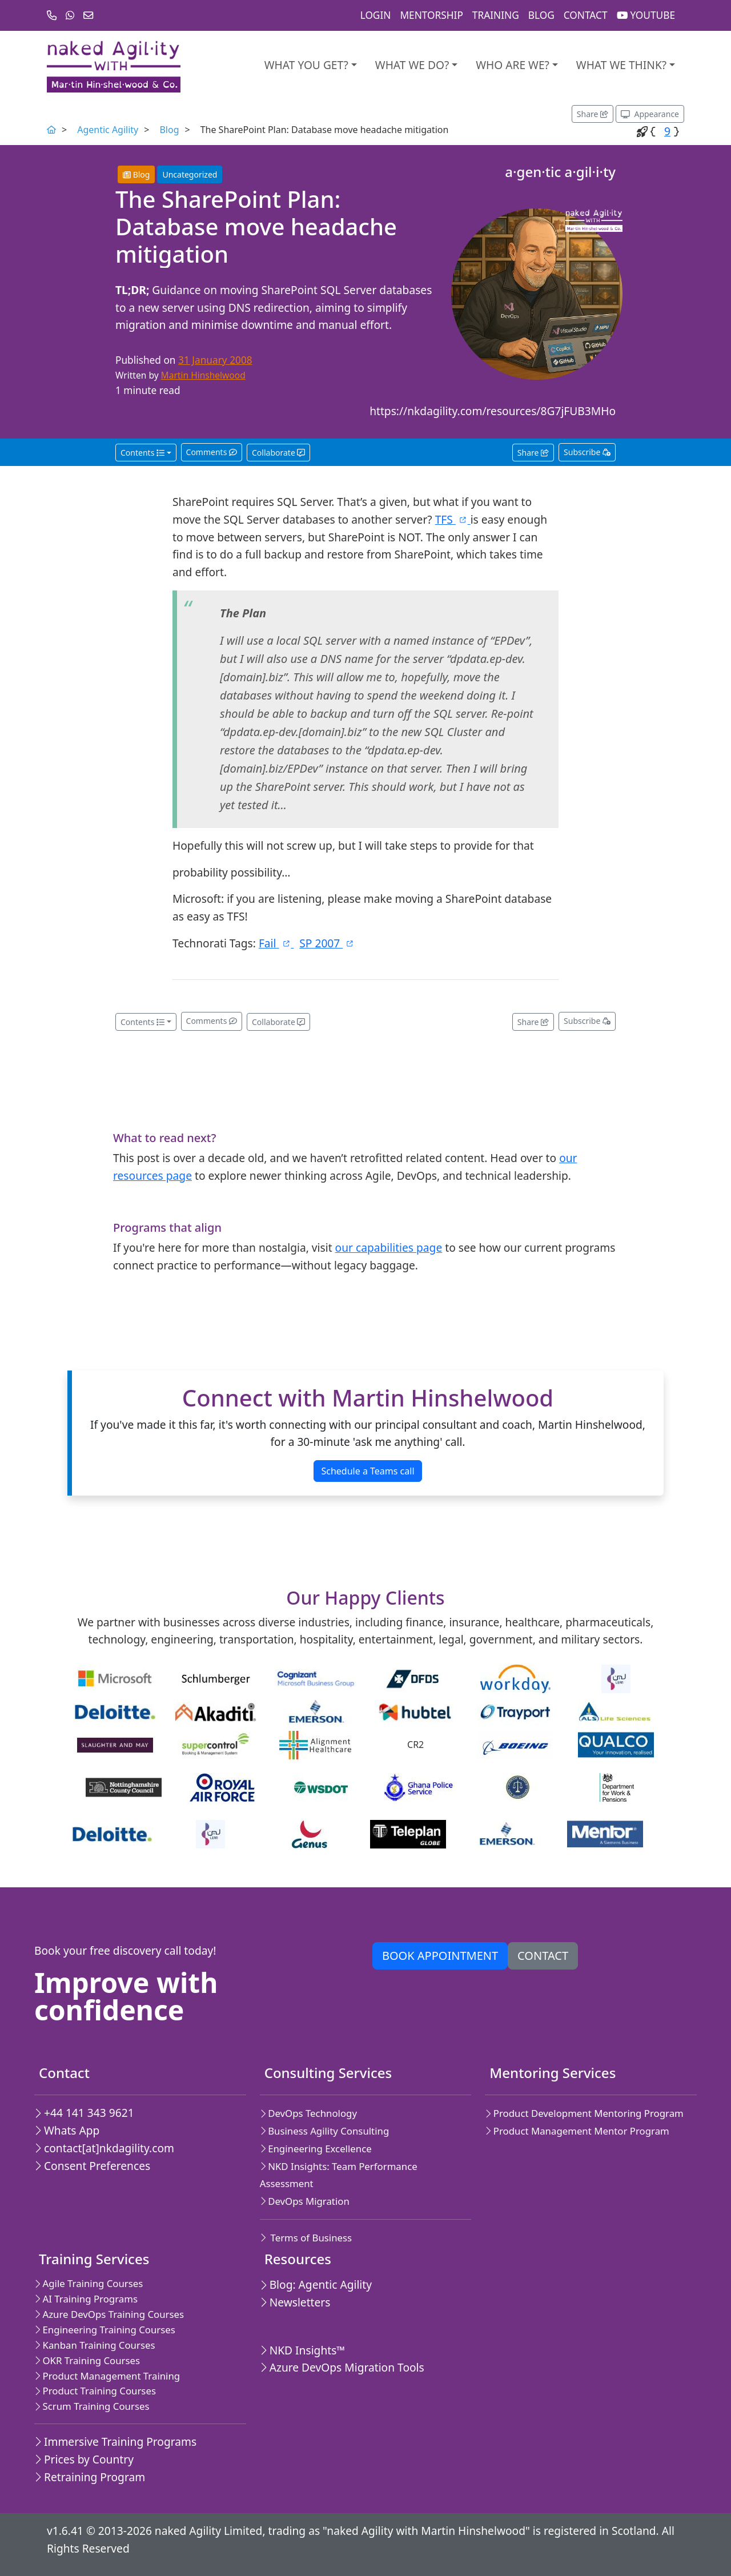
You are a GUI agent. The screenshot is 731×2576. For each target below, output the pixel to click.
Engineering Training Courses (104, 2329)
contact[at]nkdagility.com (104, 2148)
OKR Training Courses (87, 2360)
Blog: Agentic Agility (316, 2284)
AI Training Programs (86, 2298)
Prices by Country (84, 2459)
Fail (276, 943)
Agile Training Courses (88, 2283)
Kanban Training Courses (94, 2345)
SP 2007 (327, 943)
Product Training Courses (95, 2390)
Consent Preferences (92, 2165)
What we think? (621, 65)
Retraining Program (89, 2477)
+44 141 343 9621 (84, 2112)
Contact (586, 15)
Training (495, 15)
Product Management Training (107, 2375)
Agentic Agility (107, 129)
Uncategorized (189, 174)
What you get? (306, 65)
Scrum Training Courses (91, 2406)
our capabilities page (389, 1247)
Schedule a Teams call (367, 1471)
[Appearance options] (650, 114)
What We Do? (412, 65)
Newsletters (295, 2302)
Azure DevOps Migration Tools (342, 2367)
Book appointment (440, 1955)
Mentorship (431, 15)
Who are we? (512, 65)
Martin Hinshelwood (203, 375)
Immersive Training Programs (115, 2441)
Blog (541, 15)
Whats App (66, 2130)
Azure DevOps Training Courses (109, 2314)
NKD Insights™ (303, 2350)
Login (375, 15)
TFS (453, 519)
